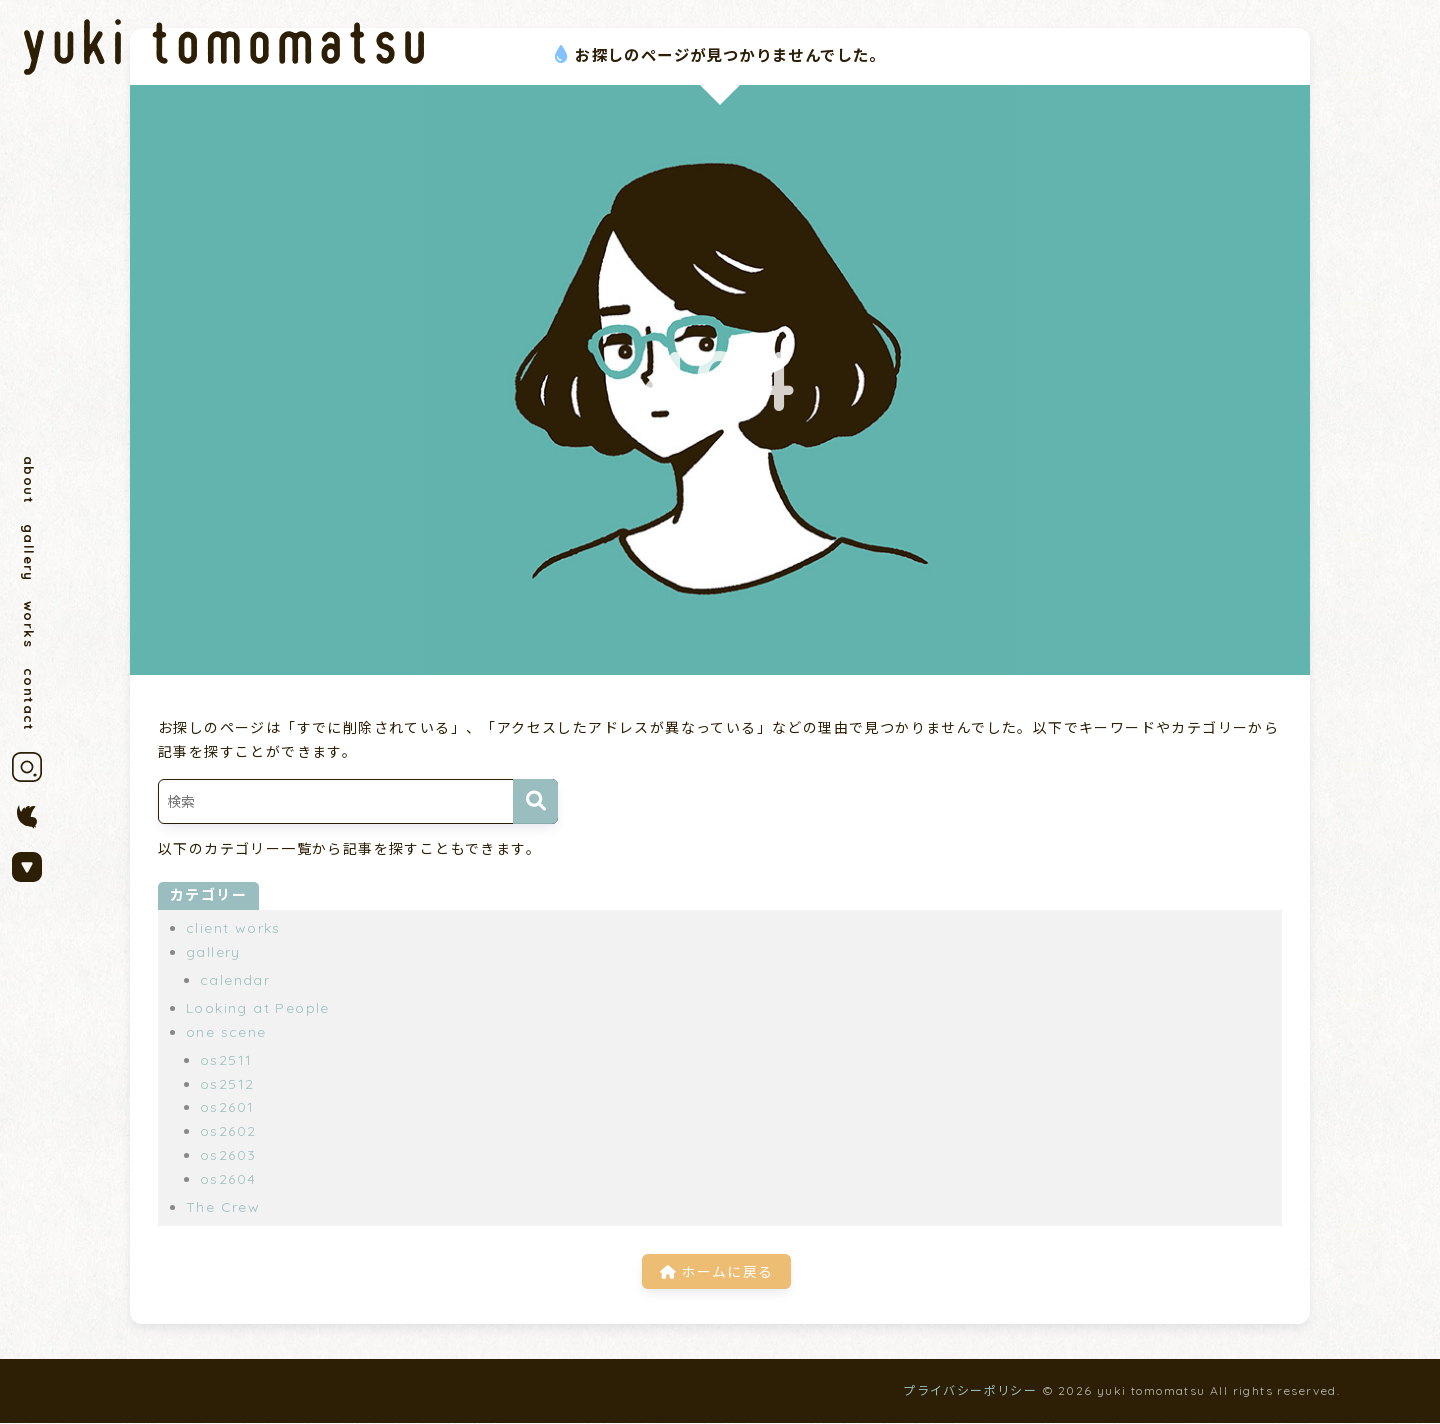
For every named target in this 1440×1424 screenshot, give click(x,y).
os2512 (227, 1084)
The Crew (223, 1207)
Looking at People (258, 1008)
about (29, 480)
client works (233, 928)
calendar (235, 980)
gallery (29, 555)
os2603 (228, 1155)
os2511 (226, 1060)
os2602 (228, 1131)
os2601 (227, 1107)
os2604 (228, 1179)
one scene (226, 1032)
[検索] (535, 801)
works (29, 629)
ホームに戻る (716, 1271)
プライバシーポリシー (970, 1390)
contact (29, 705)
